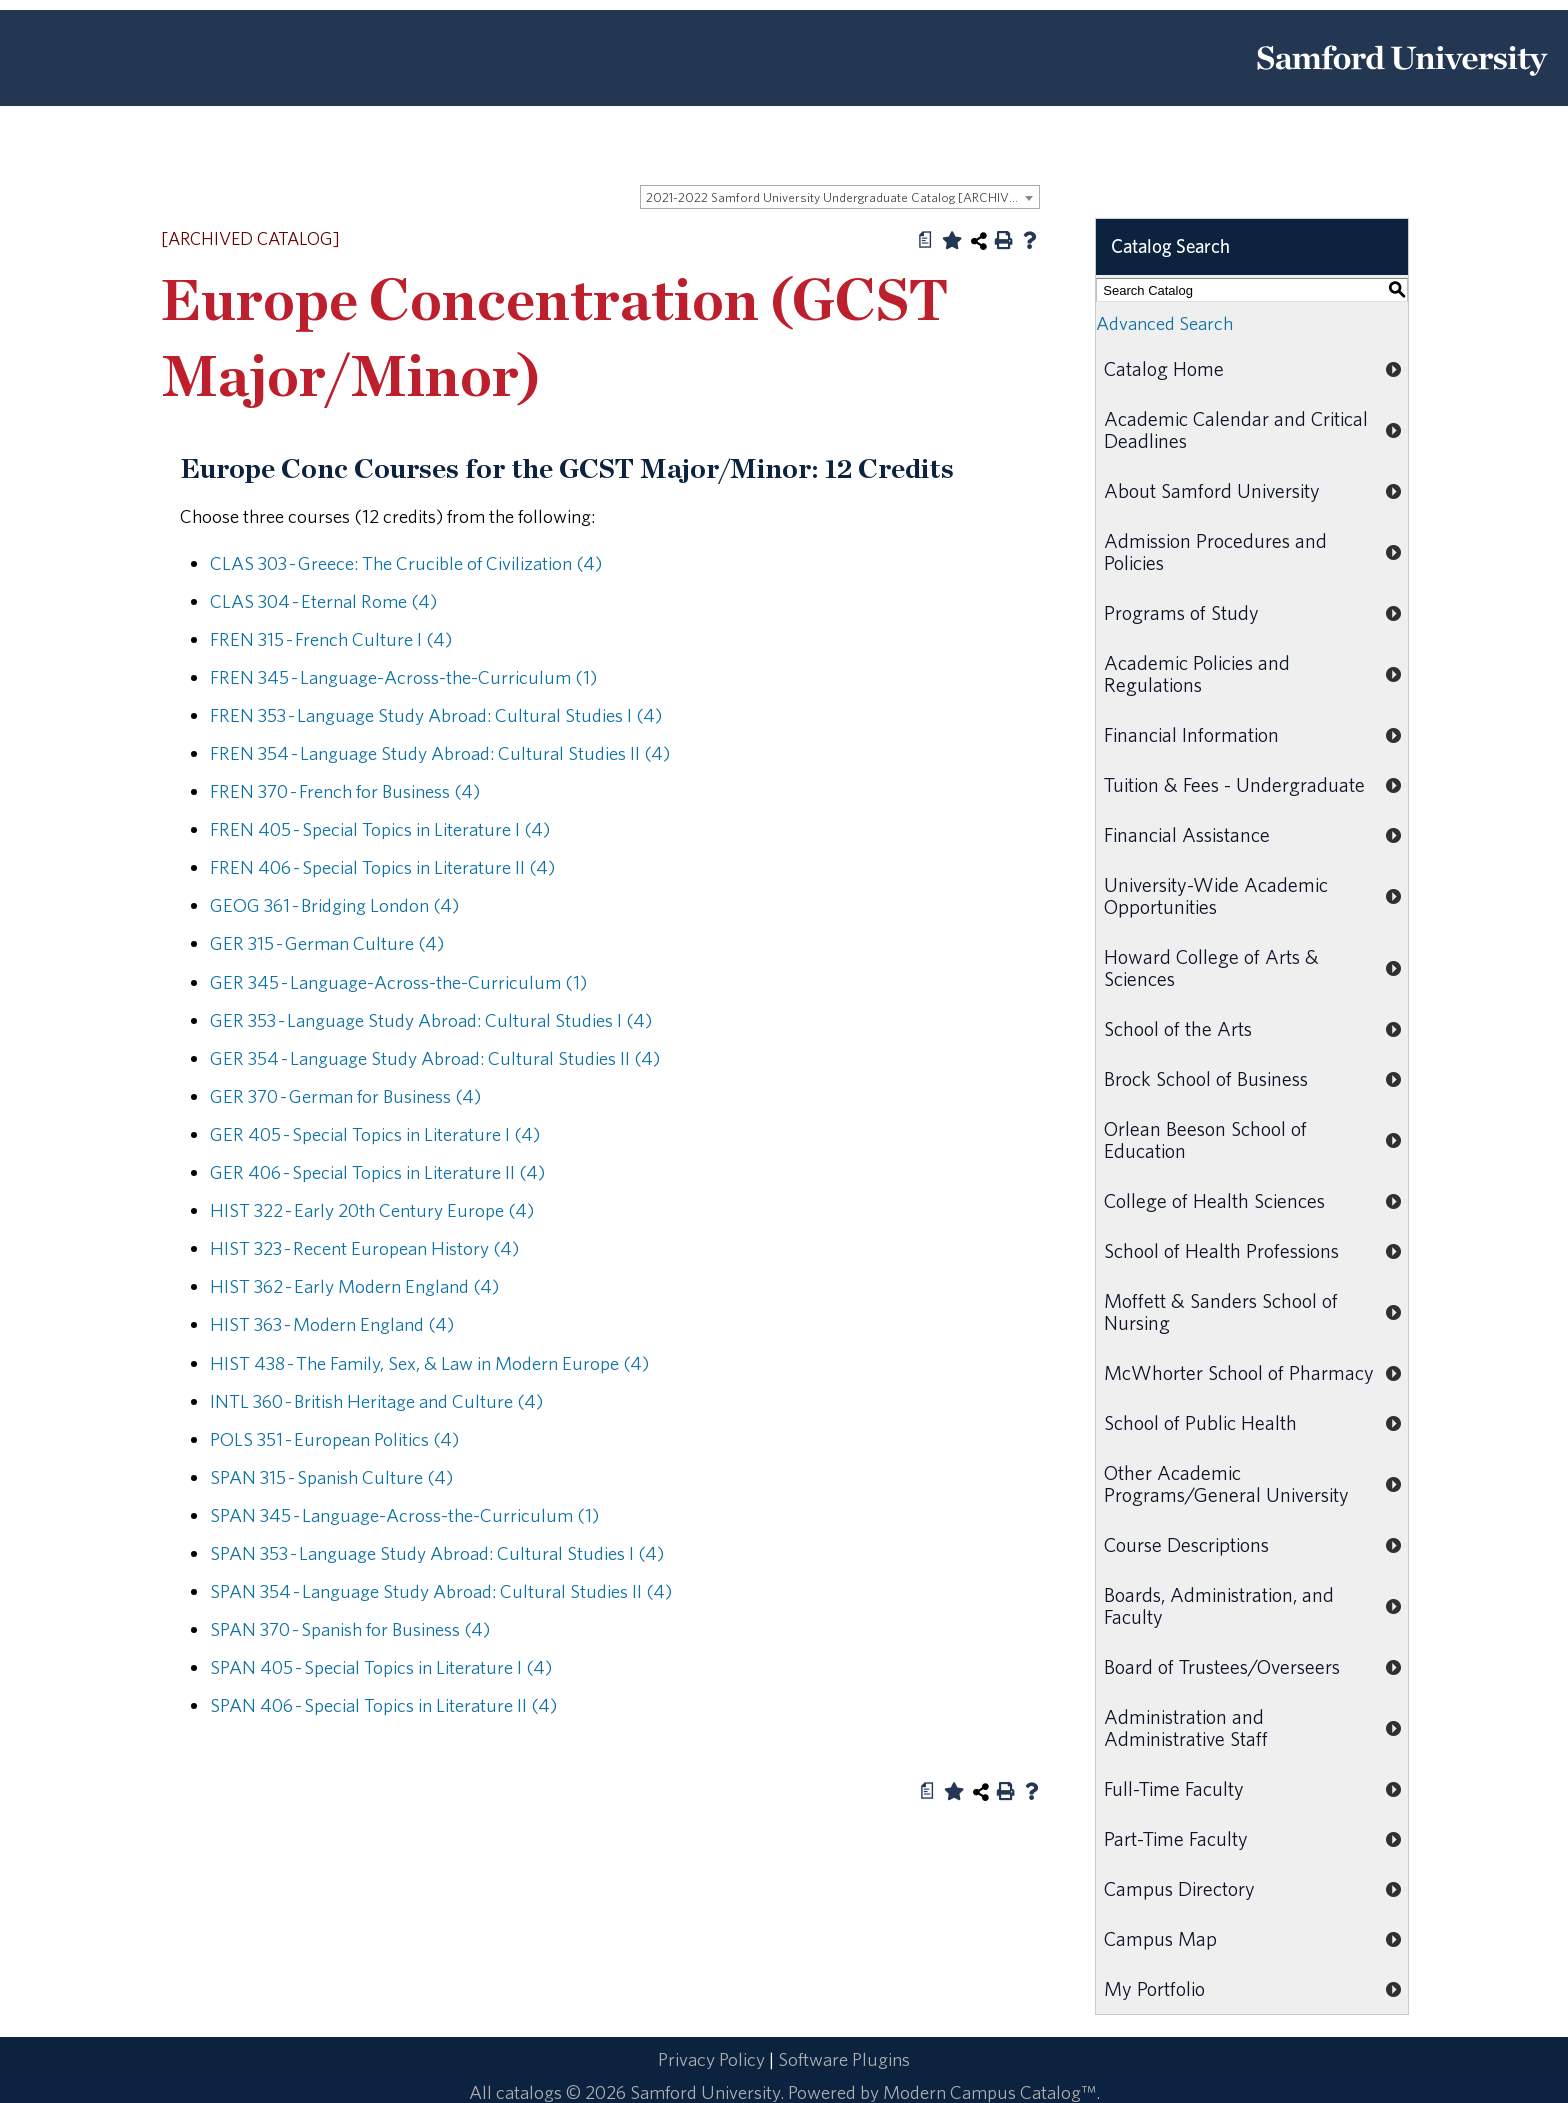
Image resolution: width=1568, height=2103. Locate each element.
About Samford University (1212, 490)
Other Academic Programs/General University (1226, 1483)
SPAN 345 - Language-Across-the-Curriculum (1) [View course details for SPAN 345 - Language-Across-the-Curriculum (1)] (404, 1515)
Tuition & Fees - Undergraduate (1234, 784)
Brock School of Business (1206, 1078)
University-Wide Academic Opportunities (1216, 895)
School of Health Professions (1221, 1250)
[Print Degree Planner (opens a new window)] (926, 240)
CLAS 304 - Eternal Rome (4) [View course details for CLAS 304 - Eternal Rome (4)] (323, 601)
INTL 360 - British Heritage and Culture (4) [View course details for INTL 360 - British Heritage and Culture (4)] (376, 1401)
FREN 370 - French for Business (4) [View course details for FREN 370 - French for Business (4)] (345, 791)
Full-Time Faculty (1174, 1788)
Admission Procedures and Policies (1215, 551)
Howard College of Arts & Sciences (1211, 967)
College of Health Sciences (1214, 1200)
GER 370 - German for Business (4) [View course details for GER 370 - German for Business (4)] (345, 1096)
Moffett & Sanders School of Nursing (1221, 1311)
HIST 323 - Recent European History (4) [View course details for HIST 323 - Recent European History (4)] (364, 1248)
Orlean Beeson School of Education (1205, 1139)
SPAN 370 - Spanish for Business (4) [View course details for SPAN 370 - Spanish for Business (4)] (350, 1629)
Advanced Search (1164, 323)
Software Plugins (844, 2059)
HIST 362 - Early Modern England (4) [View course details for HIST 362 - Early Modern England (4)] (354, 1286)
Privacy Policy (711, 2059)
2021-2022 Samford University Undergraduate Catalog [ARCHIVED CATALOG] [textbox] (842, 197)
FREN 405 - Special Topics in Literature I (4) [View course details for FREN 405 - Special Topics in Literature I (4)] (380, 829)
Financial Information (1191, 734)
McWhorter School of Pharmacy (1239, 1372)
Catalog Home (1164, 368)
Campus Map (1160, 1938)
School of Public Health (1200, 1422)
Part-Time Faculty (1176, 1838)
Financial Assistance (1187, 834)
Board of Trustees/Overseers (1222, 1666)
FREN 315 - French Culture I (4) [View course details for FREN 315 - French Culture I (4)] (331, 639)
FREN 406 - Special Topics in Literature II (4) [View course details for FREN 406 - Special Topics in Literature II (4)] (382, 867)
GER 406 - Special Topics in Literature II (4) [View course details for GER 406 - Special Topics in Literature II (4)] (377, 1172)
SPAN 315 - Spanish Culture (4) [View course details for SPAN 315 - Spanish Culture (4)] (331, 1477)
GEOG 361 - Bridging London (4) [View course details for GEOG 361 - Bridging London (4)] (334, 905)
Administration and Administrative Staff (1186, 1727)
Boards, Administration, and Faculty (1219, 1605)
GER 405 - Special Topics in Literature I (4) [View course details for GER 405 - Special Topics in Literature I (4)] (375, 1134)
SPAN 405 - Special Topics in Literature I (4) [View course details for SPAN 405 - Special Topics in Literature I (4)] (381, 1667)
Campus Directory (1179, 1888)
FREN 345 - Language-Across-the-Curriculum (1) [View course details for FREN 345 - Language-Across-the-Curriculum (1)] (403, 677)
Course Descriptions (1186, 1544)
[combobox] (840, 197)
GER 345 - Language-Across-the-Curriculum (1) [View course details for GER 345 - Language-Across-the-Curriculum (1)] (398, 982)
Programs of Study (1181, 612)
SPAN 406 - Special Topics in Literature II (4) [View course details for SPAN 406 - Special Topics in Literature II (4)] (383, 1705)
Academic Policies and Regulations (1197, 673)
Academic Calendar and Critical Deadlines (1236, 429)
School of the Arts (1178, 1028)
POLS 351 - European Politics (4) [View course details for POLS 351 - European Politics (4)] (334, 1439)
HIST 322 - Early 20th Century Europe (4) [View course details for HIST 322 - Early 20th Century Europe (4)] (372, 1210)
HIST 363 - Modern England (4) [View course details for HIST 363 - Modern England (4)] (332, 1324)
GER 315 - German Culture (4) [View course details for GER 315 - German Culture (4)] (327, 943)
